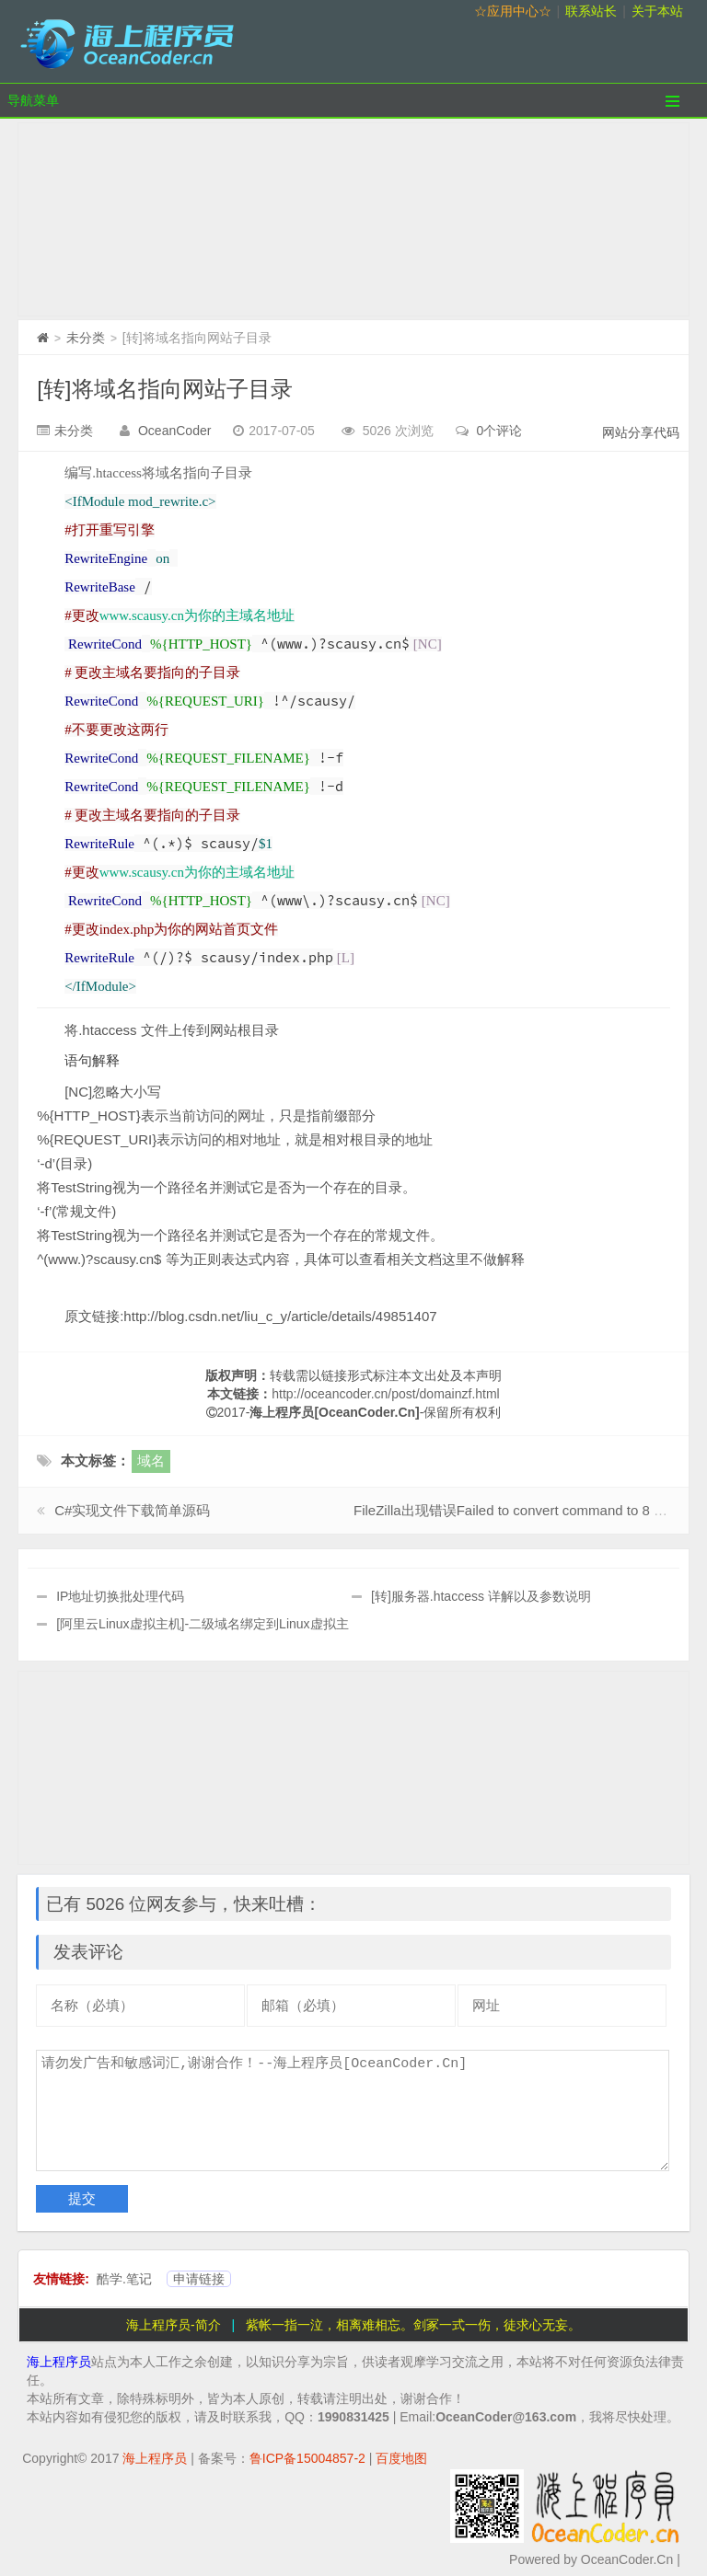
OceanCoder (174, 430)
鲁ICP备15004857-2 (307, 2458)
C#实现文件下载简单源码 (132, 1510)
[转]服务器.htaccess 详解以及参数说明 (481, 1596)
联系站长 (591, 11)
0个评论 (500, 430)
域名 (151, 1460)
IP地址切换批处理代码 (120, 1596)
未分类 (85, 337)
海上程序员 (59, 2361)
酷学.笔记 (124, 2278)
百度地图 (401, 2458)
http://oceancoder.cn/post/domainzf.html (385, 1393)
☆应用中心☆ (512, 11)
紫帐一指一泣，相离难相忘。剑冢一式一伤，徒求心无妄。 (413, 2324)
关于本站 (657, 11)
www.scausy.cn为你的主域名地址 (197, 615)
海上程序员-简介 (173, 2324)
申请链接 (199, 2278)
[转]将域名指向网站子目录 (164, 388)
